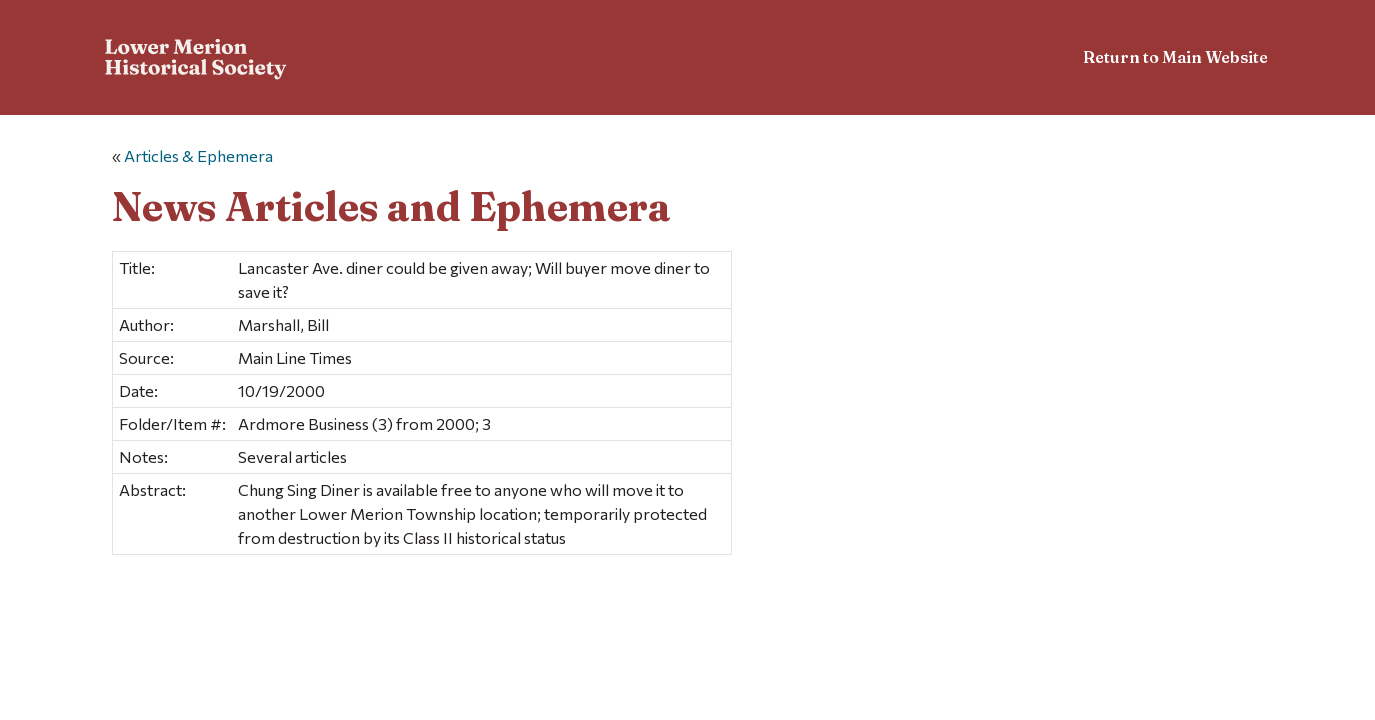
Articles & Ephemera (198, 155)
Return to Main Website (1175, 57)
